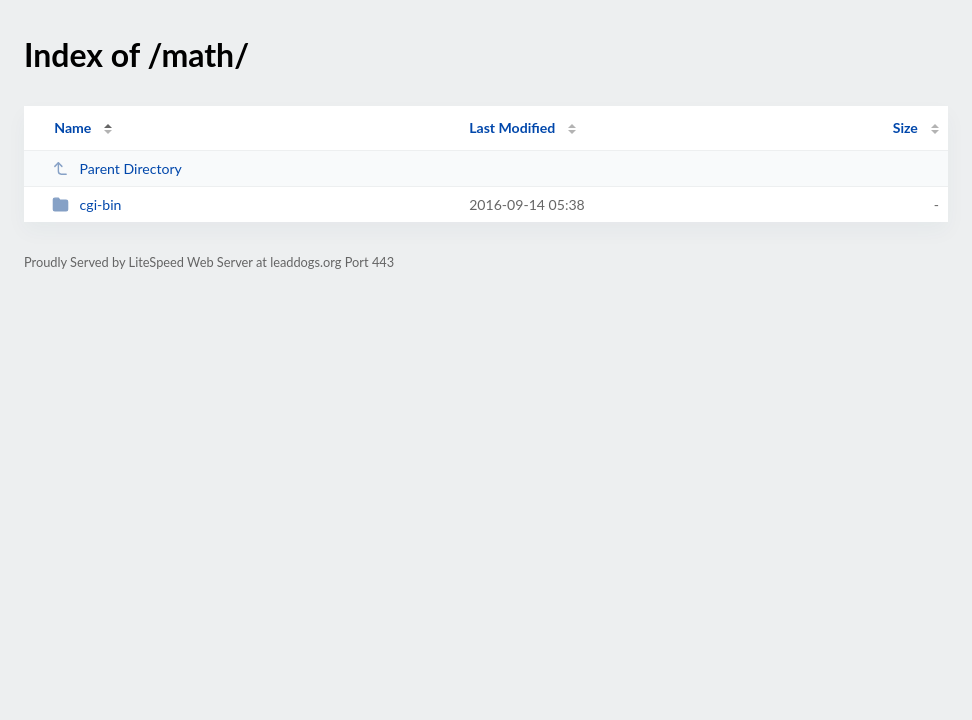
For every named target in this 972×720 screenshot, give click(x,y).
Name (72, 127)
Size (905, 127)
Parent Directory (117, 168)
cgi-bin (86, 204)
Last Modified (512, 127)
